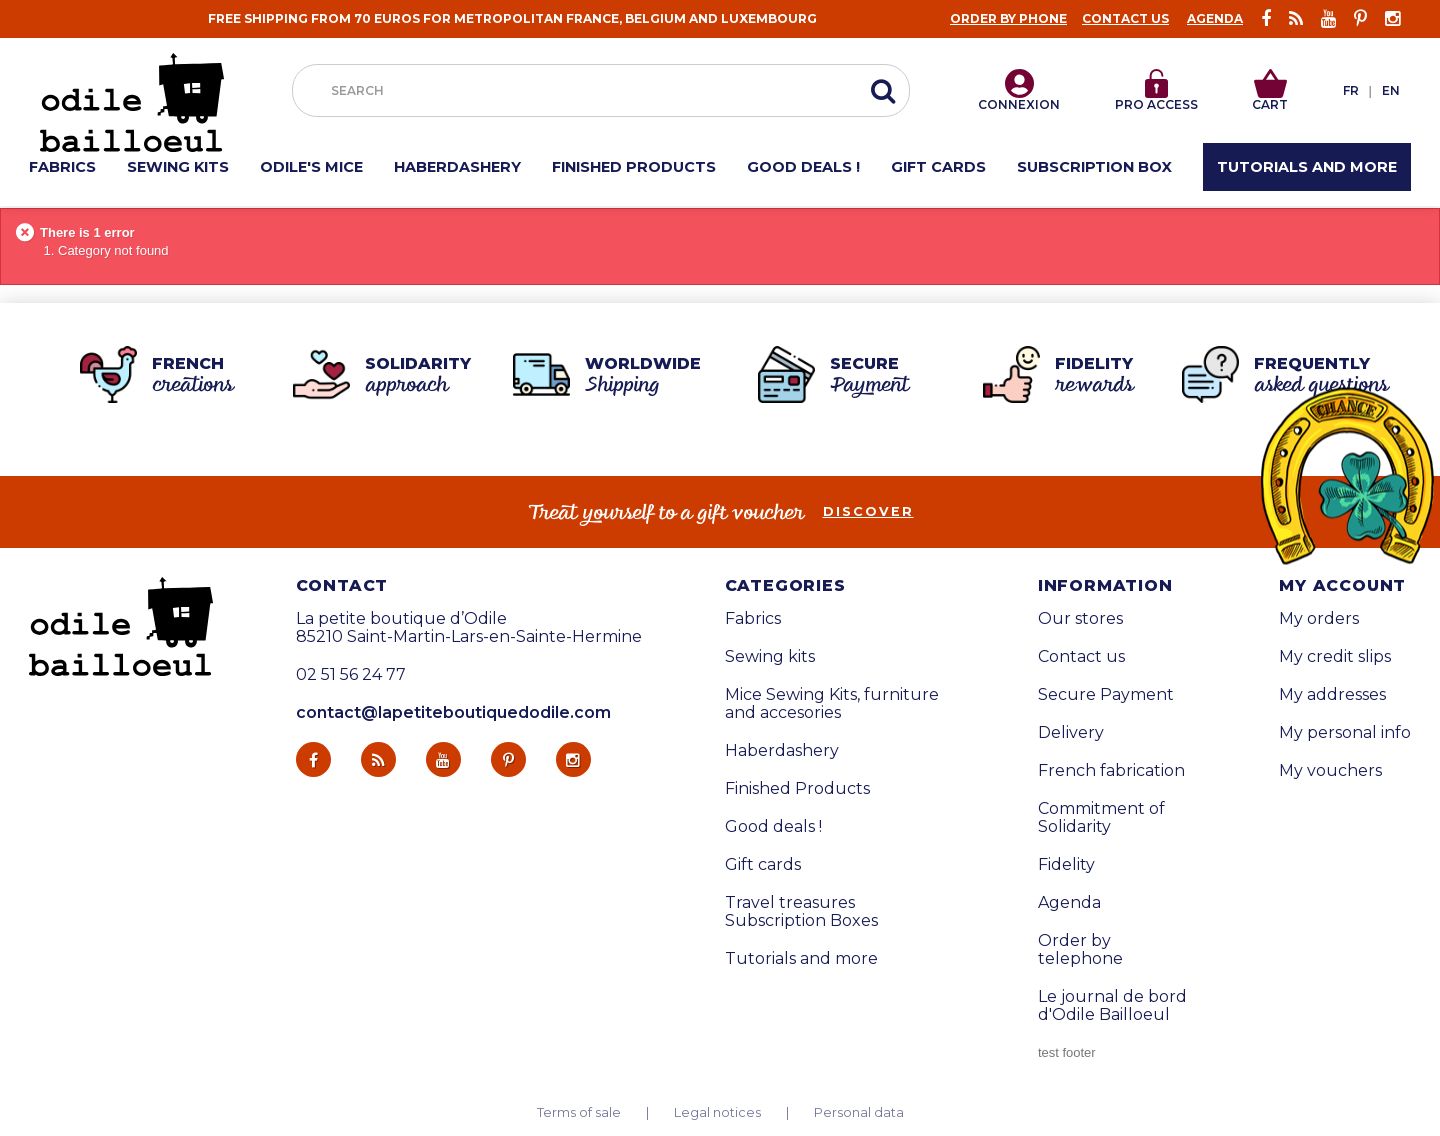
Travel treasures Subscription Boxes (801, 912)
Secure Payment (1106, 695)
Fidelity (1066, 865)
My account (1342, 586)
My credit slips (1335, 657)
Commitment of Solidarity (1101, 818)
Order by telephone (1080, 950)
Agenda (1215, 18)
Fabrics (753, 619)
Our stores (1080, 619)
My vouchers (1330, 771)
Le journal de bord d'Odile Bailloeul (1112, 1006)
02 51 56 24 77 (351, 675)
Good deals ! (773, 827)
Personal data (859, 1113)
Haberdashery (782, 751)
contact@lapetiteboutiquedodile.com (453, 712)
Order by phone (1008, 18)
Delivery (1071, 733)
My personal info (1345, 733)
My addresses (1332, 695)
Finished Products (797, 789)
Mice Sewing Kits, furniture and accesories (832, 704)
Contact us (1125, 18)
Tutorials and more (801, 959)
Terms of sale (579, 1113)
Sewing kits (770, 657)
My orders (1319, 619)
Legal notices (717, 1113)
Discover (868, 512)
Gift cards (763, 865)
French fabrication (1111, 771)
